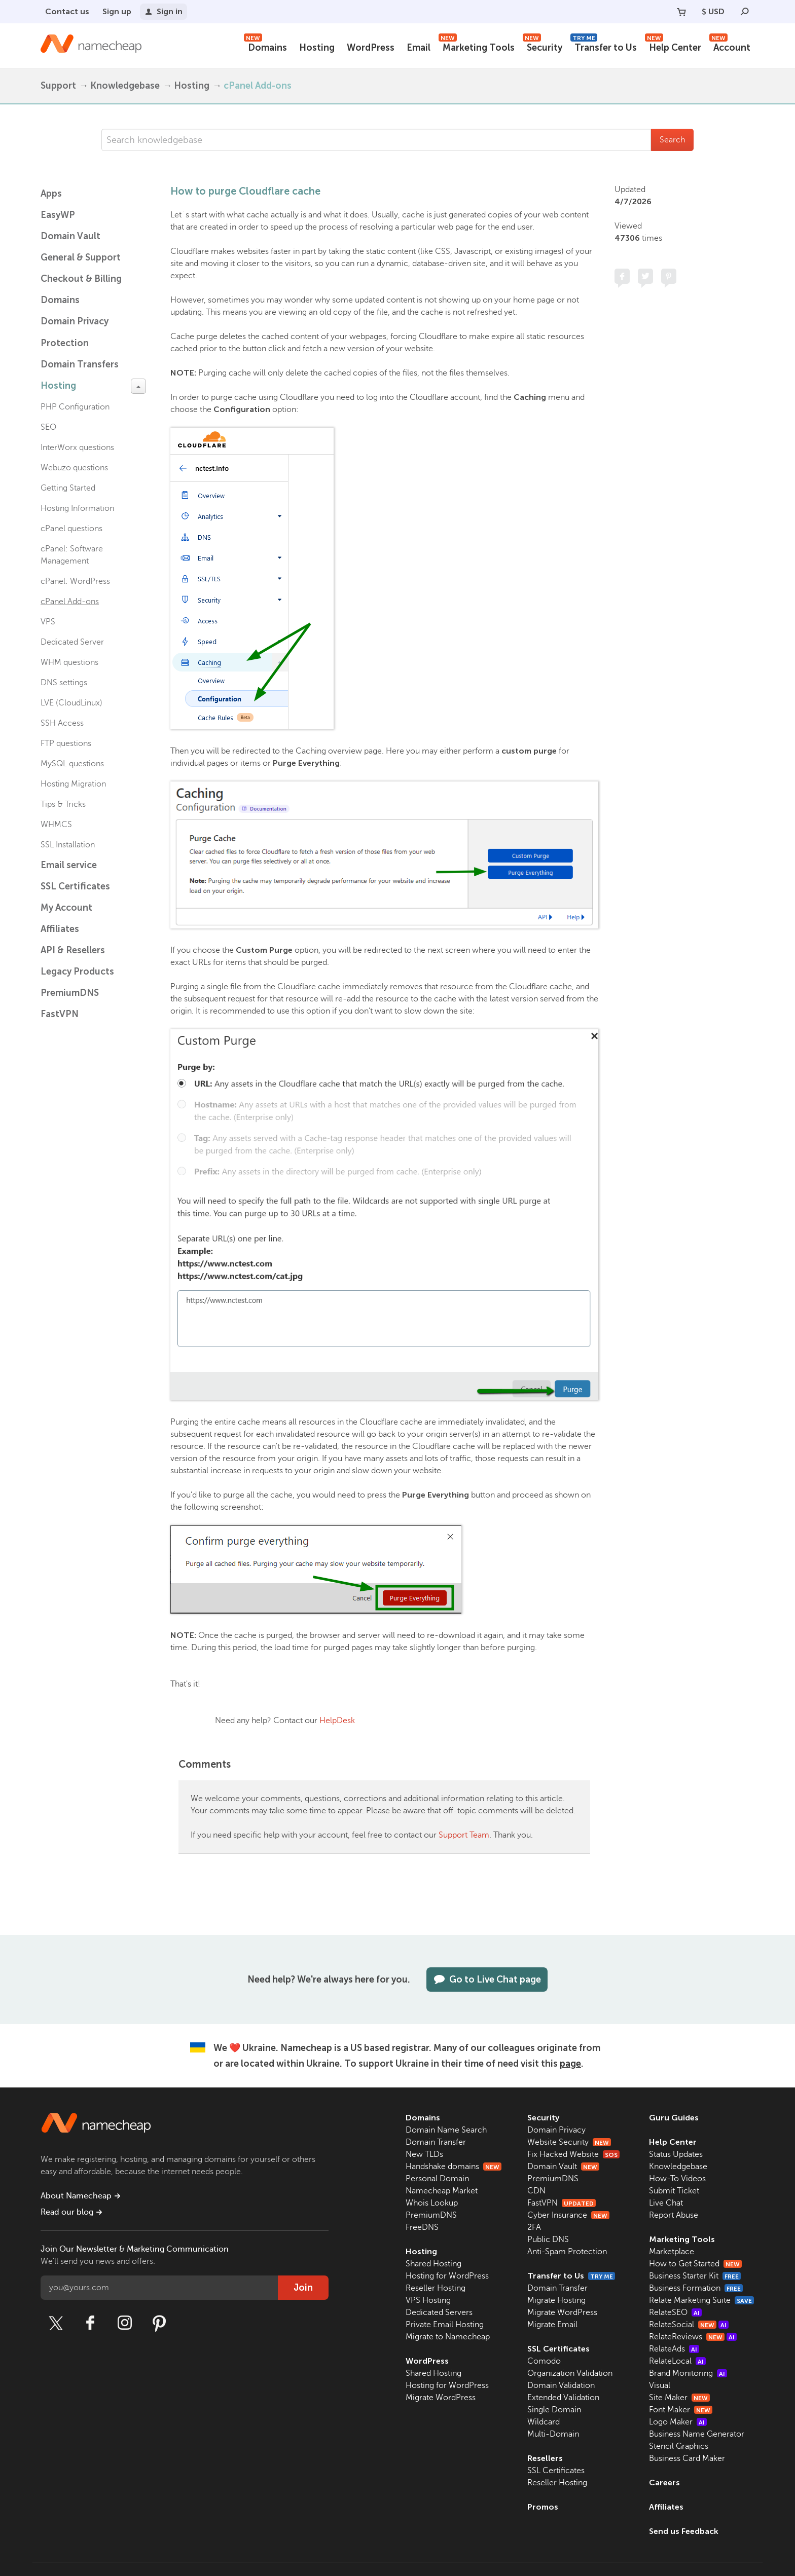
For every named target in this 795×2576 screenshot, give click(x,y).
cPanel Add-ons (258, 85)
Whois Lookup (432, 2203)
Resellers (545, 2458)
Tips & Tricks (63, 804)
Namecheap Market (442, 2190)
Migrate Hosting (556, 2300)
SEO (48, 427)
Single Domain (554, 2409)
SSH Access (62, 723)
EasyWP (58, 214)
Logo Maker (678, 2421)
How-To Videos (677, 2178)
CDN (536, 2190)
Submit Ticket (674, 2190)
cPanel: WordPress (75, 581)
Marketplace (671, 2251)
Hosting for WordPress (447, 2276)
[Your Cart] (681, 11)
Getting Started (68, 488)
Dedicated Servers (439, 2312)
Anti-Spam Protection (567, 2251)
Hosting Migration (73, 784)
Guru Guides (674, 2117)
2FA (534, 2227)
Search (672, 139)
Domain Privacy (556, 2130)
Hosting (317, 47)
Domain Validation (561, 2385)
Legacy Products (77, 971)
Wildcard (543, 2421)
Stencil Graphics (678, 2446)
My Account (66, 907)
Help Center (673, 46)
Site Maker (679, 2397)
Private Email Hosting (445, 2324)
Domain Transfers (80, 364)
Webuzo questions (74, 467)
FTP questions (66, 743)
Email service (69, 865)
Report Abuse (673, 2215)
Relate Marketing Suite (701, 2300)
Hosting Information (77, 508)
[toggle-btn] (138, 386)
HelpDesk (337, 1720)
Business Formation (696, 2288)
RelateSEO (675, 2312)
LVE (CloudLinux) (71, 702)
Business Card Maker (687, 2458)
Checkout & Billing (81, 278)
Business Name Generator (696, 2434)
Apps (51, 193)
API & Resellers (73, 950)
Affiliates (60, 929)
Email (418, 47)
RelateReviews (693, 2336)
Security (542, 46)
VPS (48, 621)
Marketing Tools (477, 46)
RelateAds (674, 2349)
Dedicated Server (72, 642)
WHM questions (69, 662)
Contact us (67, 11)
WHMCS (56, 824)
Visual (659, 2385)
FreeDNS (422, 2227)
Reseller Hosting (435, 2288)
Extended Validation (563, 2397)
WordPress (370, 47)
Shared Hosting (433, 2263)
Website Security (569, 2142)
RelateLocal (677, 2361)
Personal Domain (437, 2178)
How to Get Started (695, 2263)
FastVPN (60, 1014)
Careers (664, 2482)
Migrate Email (552, 2324)
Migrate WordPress (441, 2397)
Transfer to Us (603, 46)
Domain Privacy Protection (75, 332)
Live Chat (666, 2203)
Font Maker (680, 2409)
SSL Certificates (75, 886)
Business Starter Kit (695, 2276)
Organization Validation (569, 2373)
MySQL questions (72, 763)
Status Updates (676, 2154)
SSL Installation (68, 844)
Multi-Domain (553, 2434)
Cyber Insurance (568, 2215)
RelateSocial (689, 2324)
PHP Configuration (75, 407)
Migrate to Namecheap (448, 2336)
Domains (265, 46)
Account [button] (729, 46)
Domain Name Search (446, 2130)
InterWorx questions (77, 447)
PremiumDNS (70, 992)
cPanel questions (71, 528)
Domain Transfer (436, 2142)
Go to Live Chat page (487, 1979)
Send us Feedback (683, 2531)
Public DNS (548, 2239)
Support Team (464, 1835)
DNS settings (64, 682)
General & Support (81, 257)
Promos (542, 2507)
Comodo (544, 2361)
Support (58, 85)
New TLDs (424, 2154)
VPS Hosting (428, 2300)
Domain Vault (70, 236)
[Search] (744, 11)
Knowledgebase (125, 85)
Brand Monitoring (688, 2373)
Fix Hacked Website (573, 2154)
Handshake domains (453, 2166)
